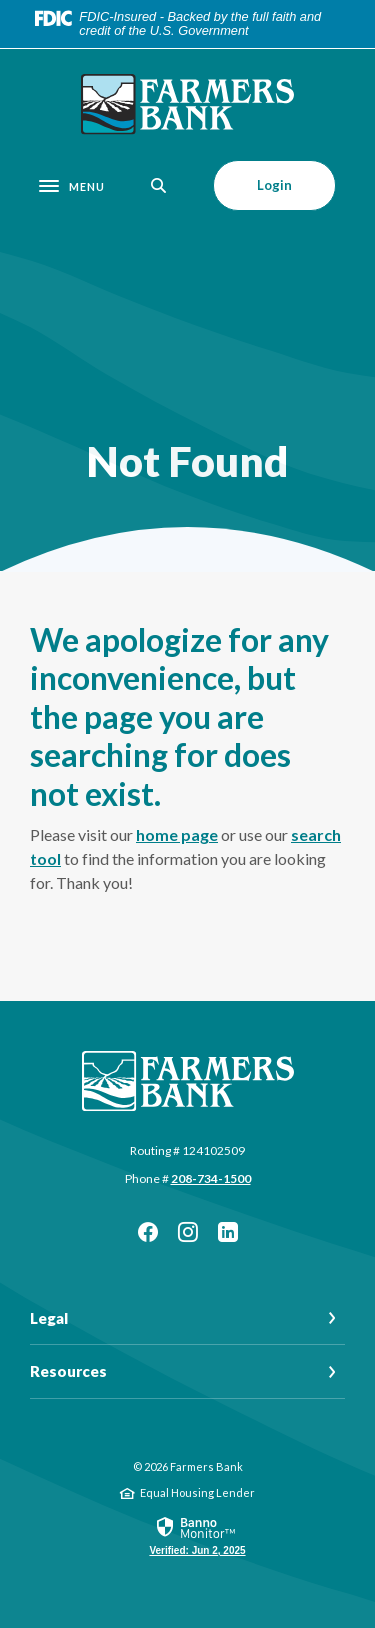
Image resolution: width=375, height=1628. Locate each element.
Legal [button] (49, 1318)
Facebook (148, 1232)
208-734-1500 (211, 1178)
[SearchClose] (159, 185)
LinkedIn (228, 1232)
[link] (197, 1535)
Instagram (188, 1232)
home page (177, 834)
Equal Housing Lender (197, 1492)
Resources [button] (68, 1371)
